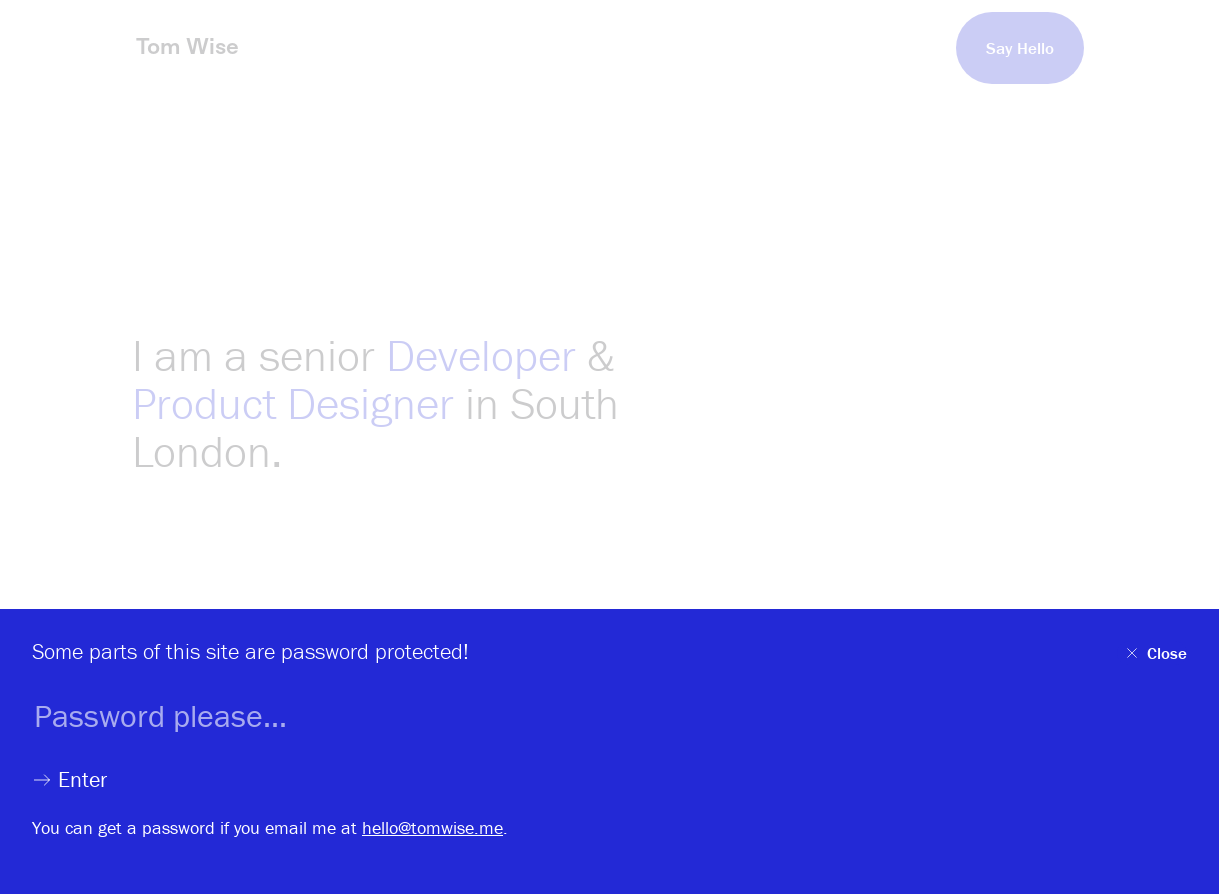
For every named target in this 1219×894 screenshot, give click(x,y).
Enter (69, 780)
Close (1155, 653)
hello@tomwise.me (432, 827)
